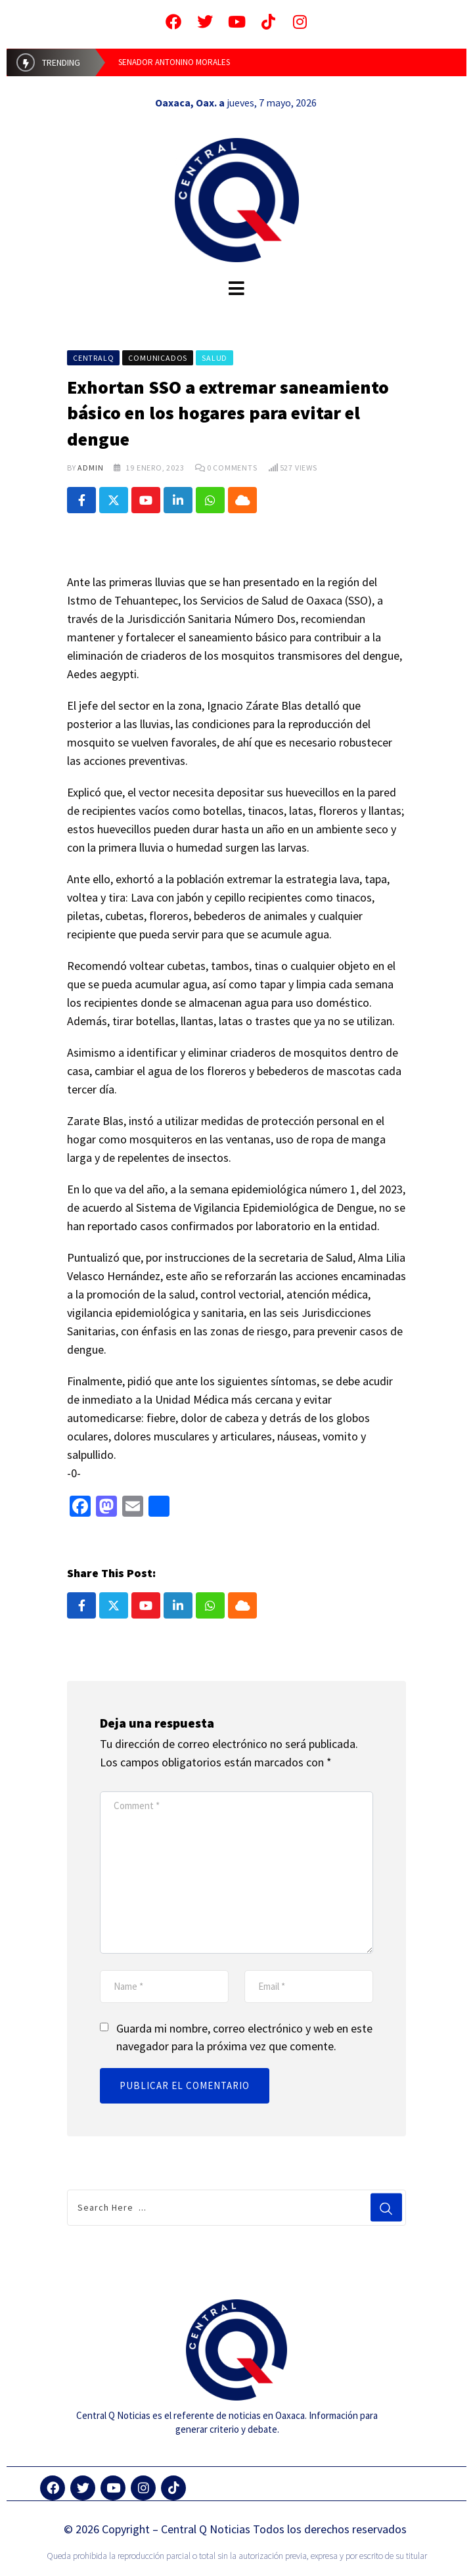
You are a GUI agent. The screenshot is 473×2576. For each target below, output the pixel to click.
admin (90, 467)
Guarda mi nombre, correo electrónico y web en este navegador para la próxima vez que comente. (244, 2037)
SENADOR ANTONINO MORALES (174, 62)
